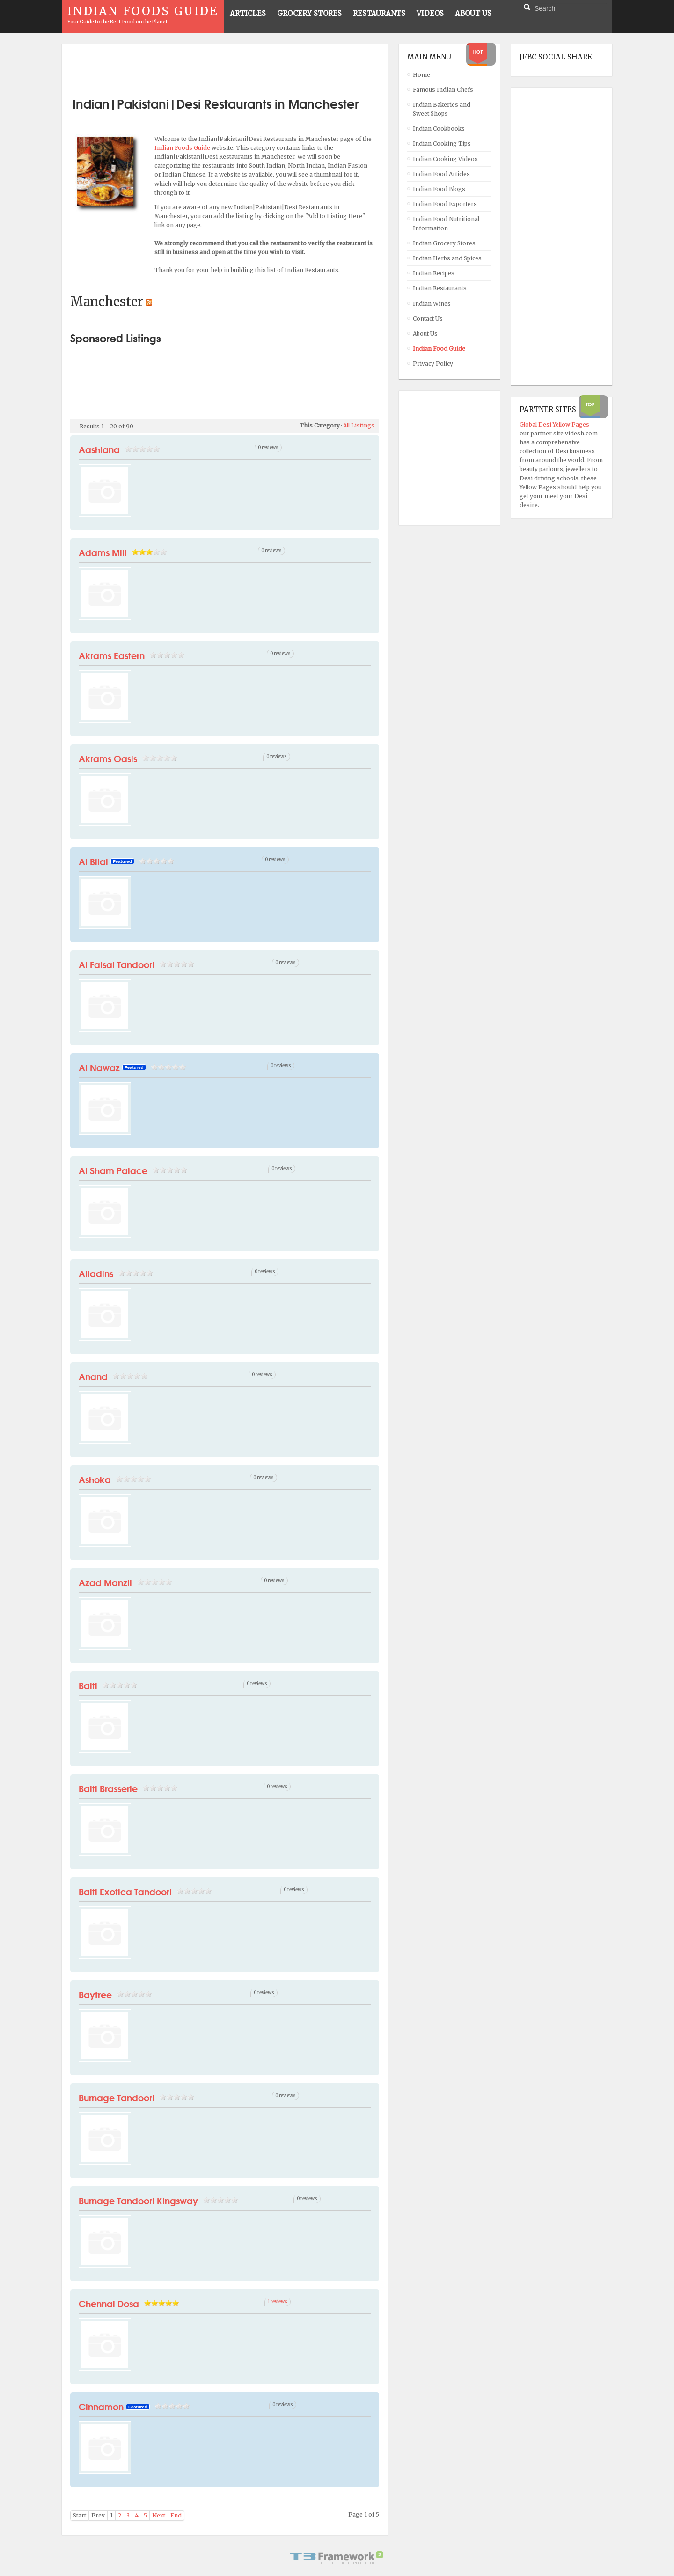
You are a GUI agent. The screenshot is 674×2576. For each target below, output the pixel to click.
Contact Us (428, 318)
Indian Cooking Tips (442, 143)
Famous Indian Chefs (443, 89)
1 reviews (277, 2301)
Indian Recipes (433, 273)
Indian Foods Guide (183, 147)
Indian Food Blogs (439, 188)
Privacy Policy (433, 363)
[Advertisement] (224, 67)
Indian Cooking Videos (445, 158)
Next (158, 2515)
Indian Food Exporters (445, 203)
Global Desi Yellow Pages (555, 424)
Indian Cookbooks (439, 128)
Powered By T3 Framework (337, 2558)
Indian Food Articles (441, 173)
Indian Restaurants (440, 288)
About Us (425, 333)
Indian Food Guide (439, 348)
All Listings (358, 425)
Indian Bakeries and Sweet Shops (441, 109)
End (176, 2515)
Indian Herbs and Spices (447, 258)
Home (421, 74)
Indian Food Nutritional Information (446, 223)
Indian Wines (432, 303)
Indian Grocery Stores (444, 243)
